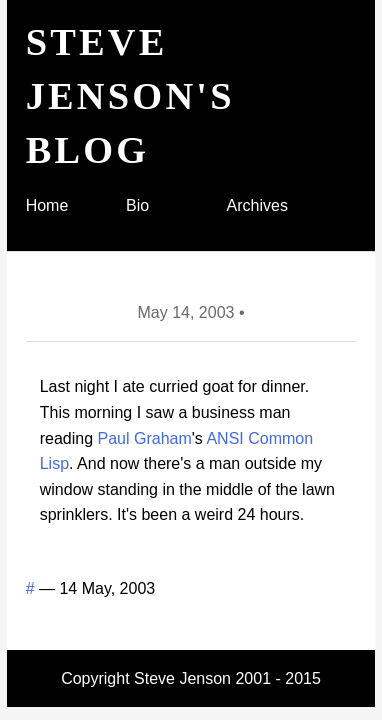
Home (47, 205)
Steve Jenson (182, 678)
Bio (137, 205)
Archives (257, 205)
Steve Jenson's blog (130, 96)
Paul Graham (145, 438)
